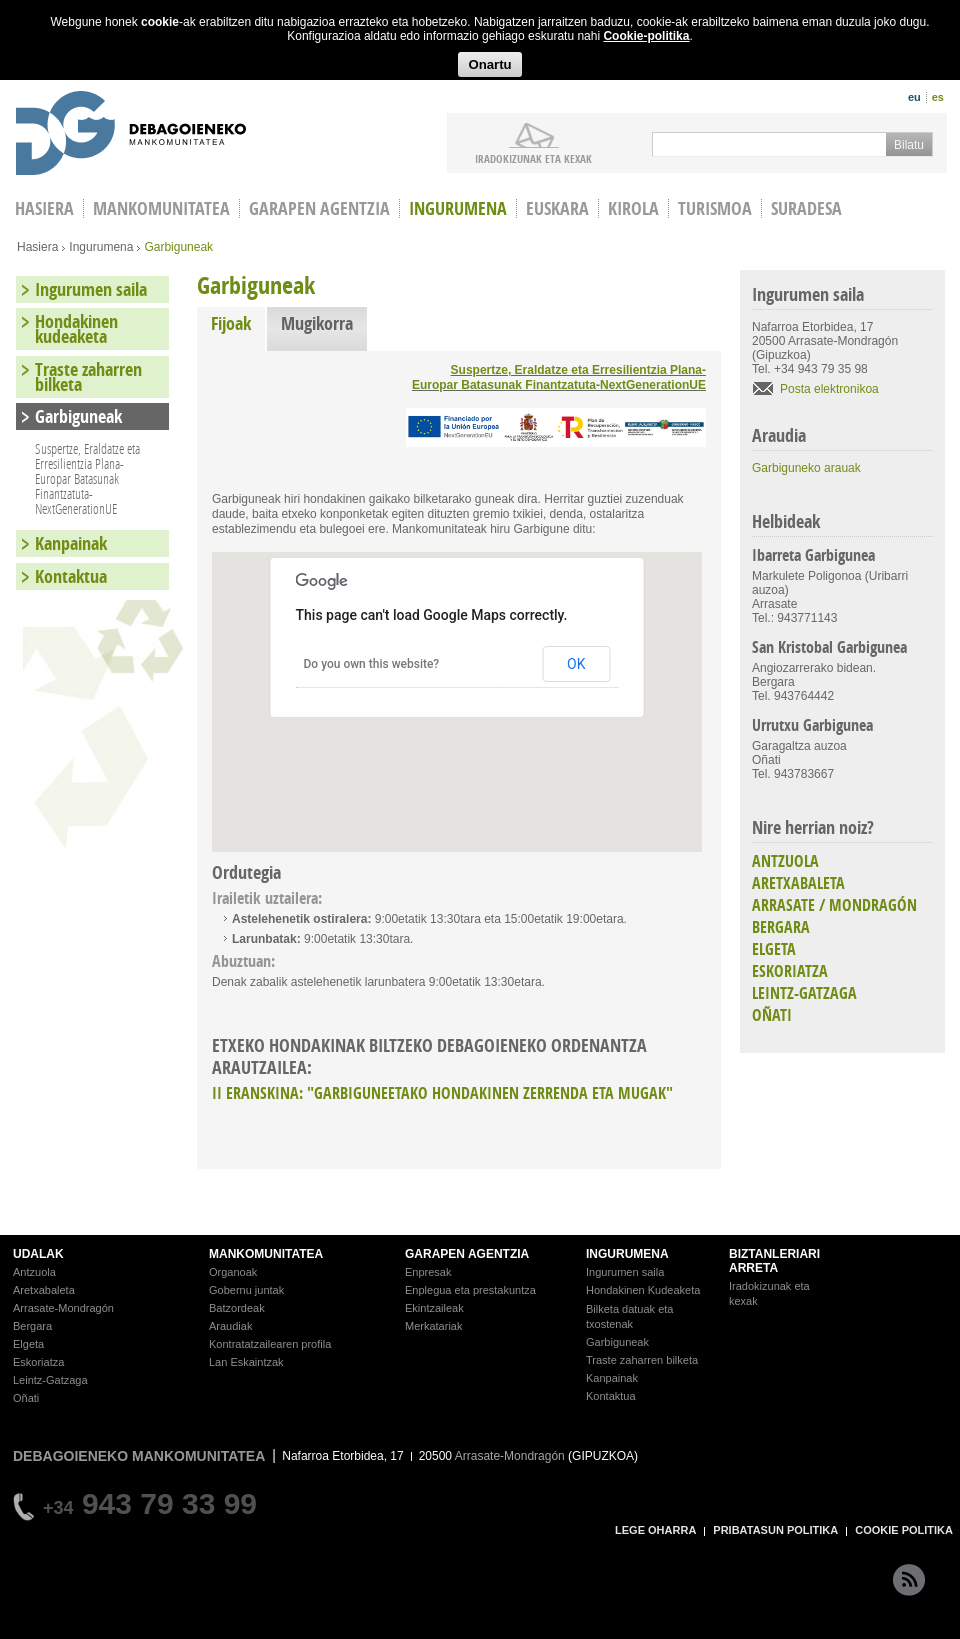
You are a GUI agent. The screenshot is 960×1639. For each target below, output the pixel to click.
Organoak (233, 1272)
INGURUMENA (627, 1254)
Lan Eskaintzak (246, 1362)
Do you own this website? (372, 664)
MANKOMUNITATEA (266, 1254)
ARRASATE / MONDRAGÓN (834, 905)
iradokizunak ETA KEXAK (533, 158)
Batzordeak (237, 1308)
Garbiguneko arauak (806, 468)
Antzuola (34, 1272)
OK (576, 664)
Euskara (557, 208)
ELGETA (774, 949)
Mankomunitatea (161, 208)
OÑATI (772, 1015)
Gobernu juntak (246, 1290)
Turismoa (715, 208)
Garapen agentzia (319, 208)
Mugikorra (317, 323)
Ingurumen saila (91, 289)
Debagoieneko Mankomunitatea (131, 135)
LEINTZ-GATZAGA (804, 993)
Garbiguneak (78, 416)
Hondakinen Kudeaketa (643, 1290)
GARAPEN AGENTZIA (467, 1254)
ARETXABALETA (798, 883)
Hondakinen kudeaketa (76, 329)
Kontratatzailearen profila (270, 1344)
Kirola (633, 208)
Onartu (489, 64)
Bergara (32, 1326)
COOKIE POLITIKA (904, 1530)
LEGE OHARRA (655, 1530)
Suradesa (806, 208)
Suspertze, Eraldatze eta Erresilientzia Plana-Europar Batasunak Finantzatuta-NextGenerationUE (559, 377)
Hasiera (37, 247)
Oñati (26, 1398)
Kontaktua (71, 576)
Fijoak (238, 323)
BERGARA (781, 927)
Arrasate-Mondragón (63, 1308)
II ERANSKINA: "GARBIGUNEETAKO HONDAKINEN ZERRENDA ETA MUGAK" (442, 1093)
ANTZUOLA (785, 861)
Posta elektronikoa (829, 389)
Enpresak (428, 1272)
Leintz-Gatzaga (50, 1380)
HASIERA (44, 208)
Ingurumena (458, 208)
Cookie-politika (646, 36)
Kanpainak (71, 543)
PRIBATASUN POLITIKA (775, 1530)
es (938, 97)
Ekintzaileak (434, 1308)
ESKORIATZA (790, 971)
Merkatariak (433, 1326)
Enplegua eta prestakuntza (470, 1290)
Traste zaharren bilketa (88, 377)
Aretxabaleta (44, 1290)
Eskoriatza (38, 1362)
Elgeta (28, 1344)
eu (914, 97)
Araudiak (230, 1326)
